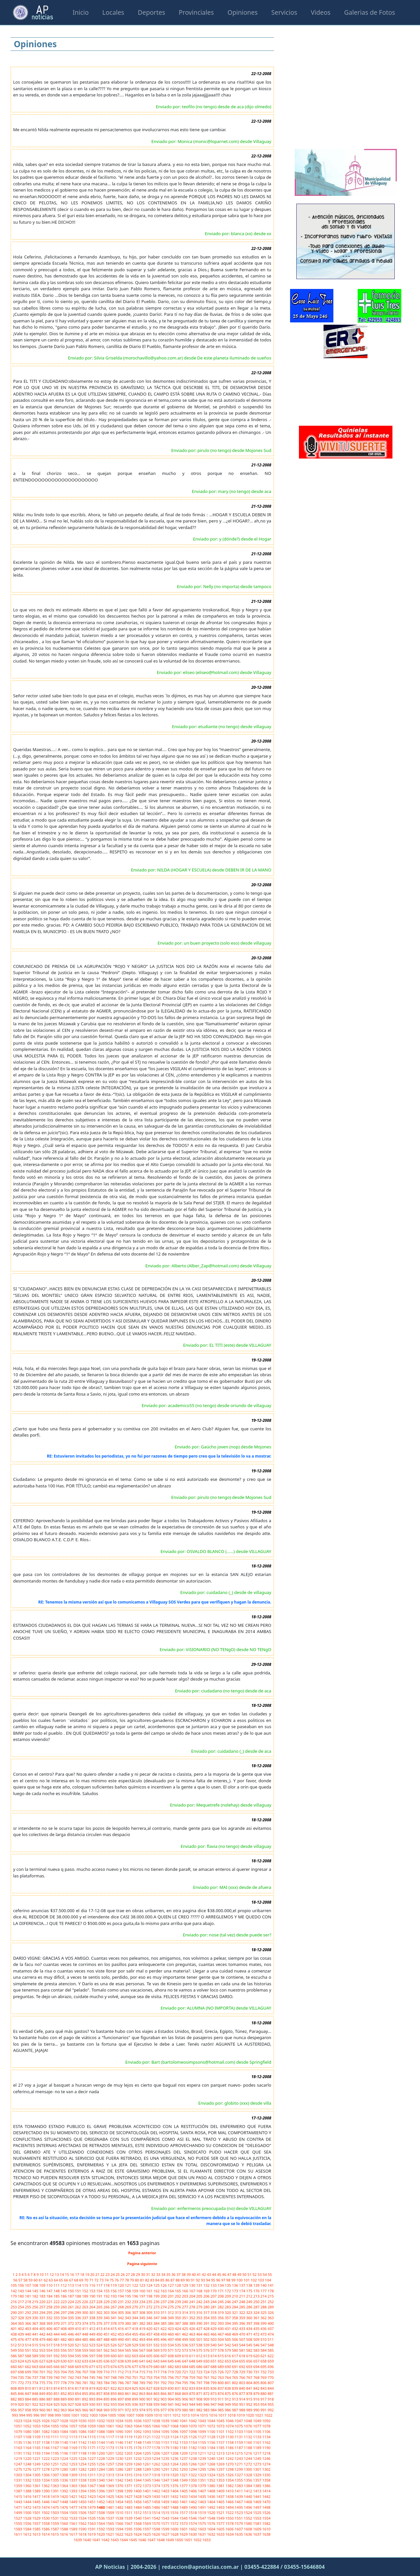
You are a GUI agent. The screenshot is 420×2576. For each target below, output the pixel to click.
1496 (248, 2507)
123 (142, 2285)
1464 (211, 2501)
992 (270, 2409)
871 (199, 2393)
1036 (138, 2420)
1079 (18, 2431)
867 (171, 2393)
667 (64, 2366)
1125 (184, 2436)
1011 (167, 2415)
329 (28, 2317)
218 (28, 2301)
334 (64, 2317)
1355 (239, 2480)
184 (49, 2296)
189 (85, 2296)
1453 (110, 2501)
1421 (73, 2496)
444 (57, 2334)
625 (28, 2361)
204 (192, 2296)
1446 (46, 2501)
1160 (248, 2442)
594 (71, 2355)
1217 (257, 2453)
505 (228, 2339)
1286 (119, 2469)
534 (171, 2344)
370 (57, 2323)
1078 (266, 2425)
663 (35, 2366)
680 (156, 2366)
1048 (248, 2420)
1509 (110, 2512)
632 (78, 2361)
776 (49, 2382)
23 (107, 2274)
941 (171, 2404)
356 (221, 2317)
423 (171, 2328)
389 (192, 2323)
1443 (18, 2501)
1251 (55, 2464)
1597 (147, 2528)
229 (107, 2301)
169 (207, 2290)
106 (21, 2285)
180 (21, 2296)
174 (242, 2290)
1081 (36, 2431)
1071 (202, 2425)
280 (207, 2306)
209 (228, 2296)
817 (78, 2388)
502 (207, 2339)
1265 (184, 2464)
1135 (18, 2442)
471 (249, 2334)
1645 (133, 2539)
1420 (64, 2496)
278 (192, 2306)
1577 (220, 2523)
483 (71, 2339)
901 (150, 2399)
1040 (174, 2420)
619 (249, 2355)
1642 (106, 2539)
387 (178, 2323)
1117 (110, 2436)
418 (135, 2328)
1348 (174, 2480)
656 (249, 2361)
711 (114, 2371)
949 (228, 2404)
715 (142, 2371)
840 (242, 2388)
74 (107, 2280)
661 (21, 2366)
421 (156, 2328)
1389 (36, 2490)
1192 (27, 2453)
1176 (138, 2447)
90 (188, 2280)
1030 (83, 2420)
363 (270, 2317)
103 (261, 2280)
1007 (131, 2415)
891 (78, 2399)
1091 (129, 2431)
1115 (92, 2436)
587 (21, 2355)
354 (207, 2317)
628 (49, 2361)
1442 (266, 2496)
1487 (165, 2507)
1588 (64, 2528)
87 (172, 2280)
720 (178, 2371)
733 (270, 2371)
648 (192, 2361)
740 (57, 2377)
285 (242, 2306)
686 (199, 2366)
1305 (36, 2474)
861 (128, 2393)
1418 (46, 2496)
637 (114, 2361)
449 (92, 2334)
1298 (230, 2469)
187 (71, 2296)
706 (78, 2371)
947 (214, 2404)
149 (64, 2290)
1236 (174, 2458)
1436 (211, 2496)
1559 (55, 2523)
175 (249, 2290)
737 (35, 2377)
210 (235, 2296)
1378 (193, 2485)
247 (235, 2301)
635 (99, 2361)
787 (128, 2382)
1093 (147, 2431)
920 (21, 2404)
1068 (174, 2425)
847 (28, 2393)
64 (56, 2280)
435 (257, 2328)
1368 (101, 2485)
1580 (248, 2523)
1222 (46, 2458)
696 (270, 2366)
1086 (83, 2431)
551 (28, 2350)
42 (204, 2274)
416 (121, 2328)
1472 (27, 2507)
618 (242, 2355)
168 (199, 2290)
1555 (18, 2523)
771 (14, 2382)
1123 (165, 2436)
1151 (165, 2442)
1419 (55, 2496)
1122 (156, 2436)
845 (14, 2393)
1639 (78, 2539)
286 (249, 2306)
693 (249, 2366)
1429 (147, 2496)
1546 (193, 2518)
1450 (83, 2501)
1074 (230, 2425)
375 (92, 2323)
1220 (27, 2458)
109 (42, 2285)
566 (135, 2350)
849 (42, 2393)
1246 (266, 2458)
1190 (266, 2447)
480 (49, 2339)
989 (249, 2409)
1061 (110, 2425)
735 (21, 2377)
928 (78, 2404)
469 (235, 2334)
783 (99, 2382)
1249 (36, 2464)
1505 (73, 2512)
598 (99, 2355)
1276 (27, 2469)
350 (178, 2317)
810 (28, 2388)
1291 (165, 2469)
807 (270, 2382)
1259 (129, 2464)
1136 (27, 2442)
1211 (202, 2453)
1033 (110, 2420)
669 (78, 2366)
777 (57, 2382)
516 (42, 2344)
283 (228, 2306)
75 (112, 2280)
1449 (73, 2501)
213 (257, 2296)
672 (99, 2366)
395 (235, 2323)
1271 (239, 2464)
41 (199, 2274)
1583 (18, 2528)
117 (99, 2285)
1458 (156, 2501)
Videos (320, 12)
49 (239, 2274)
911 (221, 2399)
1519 (202, 2512)
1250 (46, 2464)
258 (49, 2306)
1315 (129, 2474)
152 (85, 2290)
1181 (184, 2447)
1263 (165, 2464)
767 (249, 2377)
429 (214, 2328)
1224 (64, 2458)
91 (193, 2280)
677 (135, 2366)
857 (99, 2393)
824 (128, 2388)
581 (242, 2350)
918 (270, 2399)
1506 (83, 2512)
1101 (220, 2431)
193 (114, 2296)
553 (42, 2350)
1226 (83, 2458)
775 (42, 2382)
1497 (257, 2507)
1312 (101, 2474)
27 (128, 2274)
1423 (92, 2496)
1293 (184, 2469)
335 (71, 2317)
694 (257, 2366)
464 (199, 2334)
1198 (83, 2453)
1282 (83, 2469)
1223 (55, 2458)
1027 (55, 2420)
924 (49, 2404)
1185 (220, 2447)
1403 (165, 2490)
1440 (248, 2496)
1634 (230, 2534)
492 (135, 2339)
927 (71, 2404)
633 (85, 2361)
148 (57, 2290)
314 (185, 2312)
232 (128, 2301)
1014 (195, 2415)
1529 (36, 2518)
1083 (55, 2431)
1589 (73, 2528)
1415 (18, 2496)
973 (135, 2409)
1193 (36, 2453)
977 (164, 2409)
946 (207, 2404)
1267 (202, 2464)
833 (192, 2388)
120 (121, 2285)
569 (156, 2350)
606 (156, 2355)
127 (171, 2285)
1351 (202, 2480)
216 (14, 2301)
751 (135, 2377)
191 (99, 2296)
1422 (83, 2496)
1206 (156, 2453)
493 (142, 2339)
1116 (101, 2436)
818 (85, 2388)
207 (214, 2296)
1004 (103, 2415)
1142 (83, 2442)
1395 (92, 2490)
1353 (220, 2480)
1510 (119, 2512)
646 (178, 2361)
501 (199, 2339)
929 (85, 2404)
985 (221, 2409)
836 (214, 2388)
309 (150, 2312)
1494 (230, 2507)
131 (199, 2285)
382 (142, 2323)
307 (135, 2312)
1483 (129, 2507)
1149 (147, 2442)
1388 (27, 2490)
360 (249, 2317)
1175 (129, 2447)
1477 (73, 2507)
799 (214, 2382)
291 (21, 2312)
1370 (119, 2485)
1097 (184, 2431)
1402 (156, 2490)
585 (270, 2350)
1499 (18, 2512)
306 (128, 2312)
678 (142, 2366)
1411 (239, 2490)
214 (264, 2296)
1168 (64, 2447)
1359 (18, 2485)
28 (133, 2274)
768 (257, 2377)
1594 (119, 2528)
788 (135, 2382)
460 (171, 2334)
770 (270, 2377)
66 (66, 2280)
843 (264, 2388)
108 (35, 2285)
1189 (257, 2447)
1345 (147, 2480)
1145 (110, 2442)
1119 (129, 2436)
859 (114, 2393)
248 (242, 2301)
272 (150, 2306)
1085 (73, 2431)
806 (264, 2382)
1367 (92, 2485)
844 (270, 2388)
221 (49, 2301)
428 (207, 2328)
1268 (211, 2464)
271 (142, 2306)
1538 (119, 2518)
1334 (46, 2480)
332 (49, 2317)
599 (107, 2355)
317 (207, 2312)
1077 (257, 2425)
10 (42, 2274)
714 (135, 2371)
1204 (138, 2453)
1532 (64, 2518)
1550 (230, 2518)
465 (207, 2334)
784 (107, 2382)
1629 (184, 2534)
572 (178, 2350)
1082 (46, 2431)
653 (228, 2361)
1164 (27, 2447)
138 (249, 2285)
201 (171, 2296)
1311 (92, 2474)
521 (78, 2344)
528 (128, 2344)
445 (64, 2334)
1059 (92, 2425)
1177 (147, 2447)
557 (71, 2350)
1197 (73, 2453)
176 (257, 2290)
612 (199, 2355)
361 (257, 2317)
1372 (138, 2485)
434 (249, 2328)
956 (14, 2409)
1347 (165, 2480)
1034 (119, 2420)
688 (214, 2366)
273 (156, 2306)
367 (35, 2323)
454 (128, 2334)
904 (171, 2399)
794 (178, 2382)
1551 (239, 2518)
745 (92, 2377)
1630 (193, 2534)
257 (42, 2306)
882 (14, 2399)
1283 (92, 2469)
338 (92, 2317)
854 (78, 2393)
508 (249, 2339)
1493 (220, 2507)
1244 (248, 2458)
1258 (119, 2464)
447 (78, 2334)
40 (194, 2274)
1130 (230, 2436)
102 (254, 2280)
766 (242, 2377)
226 (85, 2301)
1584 (27, 2528)
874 (221, 2393)
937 (142, 2404)
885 (35, 2399)
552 (35, 2350)
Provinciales (196, 12)
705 (71, 2371)
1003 (94, 2415)
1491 (202, 2507)
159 (135, 2290)
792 (164, 2382)
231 (121, 2301)
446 (71, 2334)
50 (244, 2274)
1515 (165, 2512)
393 (221, 2323)
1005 (112, 2415)
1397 (110, 2490)
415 (114, 2328)
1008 (140, 2415)
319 (221, 2312)
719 (171, 2371)
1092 (138, 2431)
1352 (211, 2480)
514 (28, 2344)
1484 (138, 2507)
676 (128, 2366)
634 (92, 2361)
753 (150, 2377)
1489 (184, 2507)
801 (228, 2382)
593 (64, 2355)
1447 (55, 2501)
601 (121, 2355)
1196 (64, 2453)
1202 (119, 2453)
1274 (266, 2464)
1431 (165, 2496)
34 (163, 2274)
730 (249, 2371)
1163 (18, 2447)
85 (162, 2280)
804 (249, 2382)
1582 (266, 2523)
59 (31, 2280)
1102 (230, 2431)
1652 (197, 2539)
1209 (184, 2453)
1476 (64, 2507)
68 (76, 2280)
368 (42, 2323)
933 (114, 2404)
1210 (193, 2453)
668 (71, 2366)
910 (214, 2399)
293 (35, 2312)
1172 (101, 2447)
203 (185, 2296)
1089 (110, 2431)
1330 (266, 2474)
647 (185, 2361)
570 (164, 2350)
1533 (73, 2518)
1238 (193, 2458)
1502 (46, 2512)
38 (183, 2274)
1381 (220, 2485)
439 (21, 2334)
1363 (55, 2485)
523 (92, 2344)
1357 (257, 2480)
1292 (174, 2469)
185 (57, 2296)
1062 (119, 2425)
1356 (248, 2480)
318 (214, 2312)
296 (57, 2312)
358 (235, 2317)
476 (21, 2339)
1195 (55, 2453)
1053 (36, 2425)
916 (257, 2399)
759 (192, 2377)
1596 (138, 2528)
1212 (211, 2453)
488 (107, 2339)
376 (99, 2323)
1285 (110, 2469)
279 (199, 2306)
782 (92, 2382)
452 (114, 2334)
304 (114, 2312)
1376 (174, 2485)
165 (178, 2290)
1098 (193, 2431)
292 (28, 2312)
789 (142, 2382)
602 (128, 2355)
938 (150, 2404)
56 (15, 2280)
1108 (27, 2436)
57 (20, 2280)
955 (270, 2404)
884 (28, 2399)
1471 (18, 2507)
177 (264, 2290)
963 (64, 2409)
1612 (27, 2534)
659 (270, 2361)
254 (21, 2306)
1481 (110, 2507)
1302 (266, 2469)
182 (35, 2296)
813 (49, 2388)
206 (207, 2296)
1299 (239, 2469)
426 (192, 2328)
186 (64, 2296)
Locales (113, 12)
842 (257, 2388)
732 (264, 2371)
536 (185, 2344)
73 (101, 2280)
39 (189, 2274)
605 (150, 2355)
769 (264, 2377)
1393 (73, 2490)
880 (264, 2393)
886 (42, 2399)
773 (28, 2382)
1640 (87, 2539)
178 (270, 2290)
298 (71, 2312)
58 (25, 2280)
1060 (101, 2425)
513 (21, 2344)
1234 (156, 2458)
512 (14, 2344)
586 (14, 2355)
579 (228, 2350)
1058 (83, 2425)
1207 (165, 2453)
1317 (147, 2474)
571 (171, 2350)
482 (64, 2339)
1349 (184, 2480)
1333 (36, 2480)
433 (242, 2328)
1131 (239, 2436)
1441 (257, 2496)
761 (207, 2377)
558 (78, 2350)
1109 (36, 2436)
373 (78, 2323)
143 (21, 2290)
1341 (110, 2480)
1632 (211, 2534)
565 (128, 2350)
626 (35, 2361)
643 (156, 2361)
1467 (239, 2501)
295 (49, 2312)
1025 (36, 2420)
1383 (239, 2485)
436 (264, 2328)
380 (128, 2323)
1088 (101, 2431)
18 (82, 2274)
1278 (46, 2469)
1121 (147, 2436)
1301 (257, 2469)
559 (85, 2350)
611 (192, 2355)
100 (239, 2280)
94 (208, 2280)
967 (92, 2409)
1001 (75, 2415)
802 (235, 2382)
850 (49, 2393)
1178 (156, 2447)
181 (28, 2296)
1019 (241, 2415)
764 (228, 2377)
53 (260, 2274)
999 (58, 2415)
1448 (64, 2501)
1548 (211, 2518)
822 (114, 2388)
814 (57, 2388)
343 (128, 2317)
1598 (156, 2528)
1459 (165, 2501)
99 (233, 2280)
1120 (138, 2436)
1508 (101, 2512)
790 (150, 2382)
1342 (119, 2480)
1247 (18, 2464)
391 (207, 2323)
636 (107, 2361)
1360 (27, 2485)
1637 (257, 2534)
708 (92, 2371)
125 (156, 2285)
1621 (110, 2534)
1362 (46, 2485)
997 (44, 2415)
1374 (156, 2485)
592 (57, 2355)
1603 (202, 2528)
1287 (129, 2469)
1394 (83, 2490)
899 (135, 2399)
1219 (18, 2458)
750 (128, 2377)
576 (207, 2350)
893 (92, 2399)
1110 (46, 2436)
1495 (239, 2507)
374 (85, 2323)
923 (42, 2404)
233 (135, 2301)
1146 (119, 2442)
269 (128, 2306)
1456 (138, 2501)
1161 (257, 2442)
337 (85, 2317)
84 (157, 2280)
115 (85, 2285)
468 (228, 2334)
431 (228, 2328)
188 (78, 2296)
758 (185, 2377)
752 (142, 2377)
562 (107, 2350)
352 (192, 2317)
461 (178, 2334)
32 (153, 2274)
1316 (138, 2474)
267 (114, 2306)
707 (85, 2371)
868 (178, 2393)
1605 (220, 2528)
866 (164, 2393)
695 (264, 2366)
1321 (184, 2474)
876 (235, 2393)
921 (28, 2404)
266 (107, 2306)
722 (192, 2371)
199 (156, 2296)
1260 (138, 2464)
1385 (257, 2485)
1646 (142, 2539)
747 (107, 2377)
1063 (129, 2425)
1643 (115, 2539)
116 (92, 2285)
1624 (138, 2534)
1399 (129, 2490)
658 (264, 2361)
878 (249, 2393)
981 (192, 2409)
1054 (46, 2425)
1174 (119, 2447)
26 (123, 2274)
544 (242, 2344)
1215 (239, 2453)
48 (234, 2274)
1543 (165, 2518)
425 (185, 2328)
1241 (220, 2458)
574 (192, 2350)
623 (14, 2361)
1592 (101, 2528)
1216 (248, 2453)
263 (85, 2306)
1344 (138, 2480)
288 (264, 2306)
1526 (266, 2512)
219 (35, 2301)
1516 (174, 2512)
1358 (266, 2480)
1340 (101, 2480)
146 (42, 2290)
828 (156, 2388)
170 (214, 2290)
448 (85, 2334)
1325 (220, 2474)
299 (78, 2312)
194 (121, 2296)
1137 (36, 2442)
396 (242, 2323)
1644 (124, 2539)
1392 (64, 2490)
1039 (165, 2420)
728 (235, 2371)
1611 (18, 2534)
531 (150, 2344)
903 (164, 2399)
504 (221, 2339)
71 (91, 2280)
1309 (73, 2474)
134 (221, 2285)
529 (135, 2344)
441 (35, 2334)
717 (156, 2371)
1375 (165, 2485)
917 (264, 2399)
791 (156, 2382)
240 (185, 2301)
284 (235, 2306)
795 (185, 2382)
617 (235, 2355)
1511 (129, 2512)
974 (142, 2409)
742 (71, 2377)
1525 (257, 2512)
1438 (230, 2496)
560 (92, 2350)
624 (21, 2361)
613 (207, 2355)
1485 (147, 2507)
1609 (257, 2528)
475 (14, 2339)
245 (221, 2301)
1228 (101, 2458)
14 (62, 2274)
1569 (147, 2523)
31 (148, 2274)
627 (42, 2361)
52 (255, 2274)
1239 (202, 2458)
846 (21, 2393)
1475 (55, 2507)
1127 (202, 2436)
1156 (211, 2442)
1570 (156, 2523)
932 (107, 2404)
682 (171, 2366)
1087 (92, 2431)
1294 (193, 2469)
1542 (156, 2518)
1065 (147, 2425)
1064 (138, 2425)
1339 (92, 2480)
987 (235, 2409)
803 (242, 2382)
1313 (110, 2474)
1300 (248, 2469)
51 (249, 2274)
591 (49, 2355)
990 (257, 2409)
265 (99, 2306)
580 (235, 2350)
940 (164, 2404)
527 (121, 2344)
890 (71, 2399)
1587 (55, 2528)
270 (135, 2306)
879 (257, 2393)
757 (178, 2377)
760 (199, 2377)
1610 (266, 2528)
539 (207, 2344)
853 (71, 2393)
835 (207, 2388)
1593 (110, 2528)
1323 (202, 2474)
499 (185, 2339)
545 (249, 2344)
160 (142, 2290)
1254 (83, 2464)
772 (21, 2382)
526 (114, 2344)
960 (42, 2409)
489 (114, 2339)
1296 (211, 2469)
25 (118, 2274)
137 (242, 2285)
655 (242, 2361)
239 (178, 2301)
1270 (230, 2464)
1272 (248, 2464)
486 (92, 2339)
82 (147, 2280)
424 (178, 2328)
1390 (46, 2490)
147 (49, 2290)
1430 (156, 2496)
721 (185, 2371)
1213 (220, 2453)
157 (121, 2290)
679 (150, 2366)
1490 (193, 2507)
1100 (211, 2431)
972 (128, 2409)
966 (85, 2409)
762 (214, 2377)
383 (150, 2323)
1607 (239, 2528)
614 (214, 2355)
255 (28, 2306)
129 (185, 2285)
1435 (202, 2496)
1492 (211, 2507)
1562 (83, 2523)
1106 (266, 2431)
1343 (129, 2480)
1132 (248, 2436)
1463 (202, 2501)
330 (35, 2317)
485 (85, 2339)
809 (21, 2388)
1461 (184, 2501)
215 (270, 2296)
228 (99, 2301)
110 (49, 2285)
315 (192, 2312)
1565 (110, 2523)
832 (185, 2388)
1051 (18, 2425)
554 (49, 2350)
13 (57, 2274)
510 (264, 2339)
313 (178, 2312)
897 (121, 2399)
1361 (36, 2485)
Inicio (81, 12)
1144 (101, 2442)
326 (270, 2312)
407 (57, 2328)
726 (221, 2371)
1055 (55, 2425)
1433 (184, 2496)
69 (81, 2280)
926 (64, 2404)
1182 (193, 2447)
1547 (202, 2518)
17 (77, 2274)
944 (192, 2404)
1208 (174, 2453)
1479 (92, 2507)
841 (249, 2388)
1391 (55, 2490)
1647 (152, 2539)
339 (99, 2317)
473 (264, 2334)
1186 (230, 2447)
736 (28, 2377)
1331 (18, 2480)
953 (257, 2404)
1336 (64, 2480)
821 (107, 2388)
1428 (138, 2496)
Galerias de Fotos (369, 12)
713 (128, 2371)
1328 (248, 2474)
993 (15, 2415)
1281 (73, 2469)
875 (228, 2393)
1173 (110, 2447)
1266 (193, 2464)
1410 (230, 2490)
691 (235, 2366)
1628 (174, 2534)
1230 (119, 2458)
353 (199, 2317)
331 (42, 2317)
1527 (18, 2518)
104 (268, 2280)
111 (57, 2285)
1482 (119, 2507)
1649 (170, 2539)
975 (150, 2409)
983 (207, 2409)
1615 (55, 2534)
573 (185, 2350)
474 (270, 2334)
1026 (46, 2420)
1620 (101, 2534)
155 (107, 2290)
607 (164, 2355)
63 (51, 2280)
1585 (36, 2528)
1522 (230, 2512)
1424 (101, 2496)
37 (179, 2274)
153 (92, 2290)
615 (221, 2355)
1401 (147, 2490)
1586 (46, 2528)
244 (214, 2301)
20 (92, 2274)
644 (164, 2361)
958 (28, 2409)
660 (14, 2366)
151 (78, 2290)
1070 (193, 2425)
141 (270, 2285)
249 (249, 2301)
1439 (239, 2496)
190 (92, 2296)
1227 (92, 2458)
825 (135, 2388)
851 (57, 2393)
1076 (248, 2425)
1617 (73, 2534)
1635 (239, 2534)
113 (71, 2285)
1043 (202, 2420)
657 (257, 2361)
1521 (220, 2512)
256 (35, 2306)
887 (49, 2399)
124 (150, 2285)
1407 (202, 2490)
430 (221, 2328)
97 (223, 2280)
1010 (158, 2415)
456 (142, 2334)
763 (221, 2377)
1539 (129, 2518)
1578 (230, 2523)
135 (228, 2285)
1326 (230, 2474)
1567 (129, 2523)
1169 (73, 2447)
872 (207, 2393)
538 (199, 2344)
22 (102, 2274)
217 (21, 2301)
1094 (156, 2431)
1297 (220, 2469)
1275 (18, 2469)
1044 (211, 2420)
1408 (211, 2490)
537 (192, 2344)
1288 (138, 2469)
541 (221, 2344)
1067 (165, 2425)
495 (156, 2339)
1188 (248, 2447)
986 (228, 2409)
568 (150, 2350)
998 (51, 2415)
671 (92, 2366)
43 (209, 2274)
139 (257, 2285)
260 (64, 2306)
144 (28, 2290)
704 (64, 2371)
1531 (55, 2518)
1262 (156, 2464)
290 (14, 2312)
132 (207, 2285)
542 (228, 2344)
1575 (202, 2523)
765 (235, 2377)
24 (113, 2274)
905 (178, 2399)
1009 (149, 2415)
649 (199, 2361)
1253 (73, 2464)
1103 (239, 2431)
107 (28, 2285)
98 (228, 2280)
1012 (176, 2415)
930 (92, 2404)
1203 (129, 2453)
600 (114, 2355)
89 (182, 2280)
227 (92, 2301)
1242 (230, 2458)
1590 (83, 2528)
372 (71, 2323)
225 (78, 2301)
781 (85, 2382)
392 (214, 2323)
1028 (64, 2420)
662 (28, 2366)
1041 (184, 2420)
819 (92, 2388)
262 (78, 2306)
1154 (193, 2442)
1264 (174, 2464)
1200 (101, 2453)
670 (85, 2366)
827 (150, 2388)
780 (78, 2382)
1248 (27, 2464)
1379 (202, 2485)
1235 (165, 2458)
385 (164, 2323)
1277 (36, 2469)
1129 (220, 2436)
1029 (73, 2420)
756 (171, 2377)
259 (57, 2306)
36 (173, 2274)
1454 (119, 2501)
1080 (27, 2431)
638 (121, 2361)
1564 (101, 2523)
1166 (46, 2447)
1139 (55, 2442)
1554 (266, 2518)
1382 (230, 2485)
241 (192, 2301)
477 (28, 2339)
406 (49, 2328)
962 (57, 2409)
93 (203, 2280)
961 (49, 2409)
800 (221, 2382)
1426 (119, 2496)
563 (114, 2350)
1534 (83, 2518)
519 (64, 2344)
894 (99, 2399)
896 (114, 2399)
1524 (248, 2512)
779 (71, 2382)
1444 (27, 2501)
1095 (165, 2431)
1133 (257, 2436)
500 (192, 2339)
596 (85, 2355)
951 (242, 2404)
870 (192, 2393)
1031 (92, 2420)
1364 (64, 2485)
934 (121, 2404)
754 (156, 2377)
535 (178, 2344)
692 (242, 2366)
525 (107, 2344)
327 (14, 2317)
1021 (259, 2415)
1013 (186, 2415)
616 (228, 2355)
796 (192, 2382)
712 (121, 2371)
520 (71, 2344)
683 (178, 2366)
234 (142, 2301)
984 (214, 2409)
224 (71, 2301)
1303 (18, 2474)
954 (264, 2404)
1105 (257, 2431)
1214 (230, 2453)
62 (46, 2280)
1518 (193, 2512)
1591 (92, 2528)
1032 (101, 2420)
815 (64, 2388)
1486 (156, 2507)
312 (171, 2312)
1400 (138, 2490)
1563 (92, 2523)
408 (64, 2328)
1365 (73, 2485)
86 (167, 2280)
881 (270, 2393)
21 (97, 2274)
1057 (73, 2425)
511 (270, 2339)
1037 (147, 2420)
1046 (230, 2420)
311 (164, 2312)
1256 (101, 2464)
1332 (27, 2480)
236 (156, 2301)
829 (164, 2388)
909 (207, 2399)
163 (164, 2290)
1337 (73, 2480)
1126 (193, 2436)
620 (257, 2355)
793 (171, 2382)
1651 (188, 2539)
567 (142, 2350)
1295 (202, 2469)
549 (14, 2350)
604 (142, 2355)
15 (67, 2274)
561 (99, 2350)
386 (171, 2323)
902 (156, 2399)
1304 (27, 2474)
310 (156, 2312)
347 (156, 2317)
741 (64, 2377)
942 (178, 2404)
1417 (36, 2496)
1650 (179, 2539)
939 (156, 2404)
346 (150, 2317)
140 (264, 2285)
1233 (147, 2458)
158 (128, 2290)
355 (214, 2317)
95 (213, 2280)
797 (199, 2382)
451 (107, 2334)
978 (171, 2409)
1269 (220, 2464)
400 (270, 2323)
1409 (220, 2490)
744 (85, 2377)
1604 (211, 2528)
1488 (174, 2507)
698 (21, 2371)
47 (229, 2274)
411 (85, 2328)
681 (164, 2366)
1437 (220, 2496)
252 (270, 2301)
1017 (222, 2415)
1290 (156, 2469)
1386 (266, 2485)
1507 (92, 2512)
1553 (257, 2518)
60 (35, 2280)
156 (114, 2290)
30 (143, 2274)
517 (49, 2344)
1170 (83, 2447)
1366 (83, 2485)
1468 (248, 2501)
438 (14, 2334)
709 (99, 2371)
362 (264, 2317)
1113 (73, 2436)
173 (235, 2290)
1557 (36, 2523)
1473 (36, 2507)
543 (235, 2344)
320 (228, 2312)
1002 (85, 2415)
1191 (18, 2453)
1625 (147, 2534)
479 (42, 2339)
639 (128, 2361)
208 (221, 2296)
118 (107, 2285)
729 (242, 2371)
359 (242, 2317)
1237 (184, 2458)
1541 (147, 2518)
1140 (64, 2442)
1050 (266, 2420)
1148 (138, 2442)
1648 (161, 2539)
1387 (18, 2490)
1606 (230, 2528)
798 (207, 2382)
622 (270, 2355)
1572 (174, 2523)
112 (64, 2285)
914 (242, 2399)
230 (114, 2301)
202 (178, 2296)
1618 (83, 2534)
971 (121, 2409)
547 (264, 2344)
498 (178, 2339)
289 (270, 2306)
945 (199, 2404)
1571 (165, 2523)
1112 (64, 2436)
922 (35, 2404)
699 (28, 2371)
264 (92, 2306)
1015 (204, 2415)
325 (264, 2312)
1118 (119, 2436)
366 (28, 2323)
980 (185, 2409)
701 (42, 2371)
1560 (64, 2523)
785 (114, 2382)
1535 (92, 2518)
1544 (174, 2518)
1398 (119, 2490)
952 (249, 2404)
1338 (83, 2480)
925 (57, 2404)
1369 (110, 2485)
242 (199, 2301)
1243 (239, 2458)
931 (99, 2404)
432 (235, 2328)
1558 (46, 2523)
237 (164, 2301)
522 (85, 2344)
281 (214, 2306)
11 (47, 2274)
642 (150, 2361)
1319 (165, 2474)
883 (21, 2399)
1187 (239, 2447)
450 (99, 2334)
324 (257, 2312)
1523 (239, 2512)
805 (257, 2382)
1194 (46, 2453)
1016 (213, 2415)
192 (107, 2296)
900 (142, 2399)
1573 (184, 2523)
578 (221, 2350)
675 (121, 2366)
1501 (36, 2512)
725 (214, 2371)
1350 (193, 2480)
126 (164, 2285)
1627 (165, 2534)
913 (235, 2399)
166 (185, 2290)
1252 (64, 2464)
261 (71, 2306)
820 (99, 2388)
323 (249, 2312)
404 (35, 2328)
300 (85, 2312)
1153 (184, 2442)
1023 (18, 2420)
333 (57, 2317)
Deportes (151, 12)
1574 (193, 2523)
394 (228, 2323)
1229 (110, 2458)
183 (42, 2296)
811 (35, 2388)
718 (164, 2371)
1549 (220, 2518)
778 (64, 2382)
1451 (92, 2501)
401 (14, 2328)
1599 (165, 2528)
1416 (27, 2496)
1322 (193, 2474)
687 (207, 2366)
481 (57, 2339)
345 (142, 2317)
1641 (96, 2539)
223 (64, 2301)
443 (49, 2334)
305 (121, 2312)
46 (224, 2274)
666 (57, 2366)
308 (142, 2312)
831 (178, 2388)
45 (219, 2274)
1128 (211, 2436)
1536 (101, 2518)
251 (264, 2301)
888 (57, 2399)
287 (257, 2306)
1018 (232, 2415)
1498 (266, 2507)
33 (158, 2274)
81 (142, 2280)
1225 (73, 2458)
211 (242, 2296)
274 (164, 2306)
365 (21, 2323)
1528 (27, 2518)
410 (78, 2328)
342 (121, 2317)
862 (135, 2393)
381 (135, 2323)
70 (86, 2280)
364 (14, 2323)
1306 (46, 2474)
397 (249, 2323)
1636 (248, 2534)
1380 (211, 2485)
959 (35, 2409)
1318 (156, 2474)
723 (199, 2371)
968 (99, 2409)
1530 (46, 2518)
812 (42, 2388)
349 (171, 2317)
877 (242, 2393)
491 (128, 2339)
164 (171, 2290)
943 (185, 2404)
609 (178, 2355)
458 (156, 2334)
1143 (92, 2442)
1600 (174, 2528)
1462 (193, 2501)
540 (214, 2344)
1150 (156, 2442)
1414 (266, 2490)
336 (78, 2317)
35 (168, 2274)
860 (121, 2393)
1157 (220, 2442)
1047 (239, 2420)
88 (178, 2280)
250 (257, 2301)
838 (228, 2388)
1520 (211, 2512)
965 (78, 2409)
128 (178, 2285)
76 (117, 2280)
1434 (193, 2496)
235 (150, 2301)
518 (57, 2344)
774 (35, 2382)
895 (107, 2399)
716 (150, 2371)
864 (150, 2393)
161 (150, 2290)
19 (87, 2274)
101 (247, 2280)
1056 (64, 2425)
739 (49, 2377)
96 (218, 2280)
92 (198, 2280)
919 (14, 2404)
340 (107, 2317)
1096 (174, 2431)
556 (64, 2350)
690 (228, 2366)
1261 (147, 2464)
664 (42, 2366)
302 (99, 2312)
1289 (147, 2469)
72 (96, 2280)
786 (121, 2382)
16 (72, 2274)
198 (150, 2296)
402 (21, 2328)
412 (92, 2328)
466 (214, 2334)
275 (171, 2306)
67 (71, 2280)
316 (199, 2312)
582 (249, 2350)
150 (71, 2290)
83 (152, 2280)
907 (192, 2399)
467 (221, 2334)
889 (64, 2399)
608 (171, 2355)
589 (35, 2355)
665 (49, 2366)
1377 (184, 2485)
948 (221, 2404)
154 (99, 2290)
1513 (147, 2512)
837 (221, 2388)
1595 (129, 2528)
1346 (156, 2480)
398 (257, 2323)
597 (92, 2355)
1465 (220, 2501)
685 (192, 2366)
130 (192, 2285)
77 (122, 2280)
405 (42, 2328)
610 (185, 2355)
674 (114, 2366)
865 (156, 2393)
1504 (64, 2512)
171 (221, 2290)
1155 (202, 2442)
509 (257, 2339)
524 (99, 2344)
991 (264, 2409)
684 (185, 2366)
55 (270, 2274)
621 (264, 2355)
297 (64, 2312)
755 (164, 2377)
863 (142, 2393)
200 (164, 2296)
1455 (129, 2501)
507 (242, 2339)
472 (257, 2334)
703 (57, 2371)
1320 (174, 2474)
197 (142, 2296)
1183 (202, 2447)
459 (164, 2334)
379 (121, 2323)
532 (156, 2344)
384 (156, 2323)
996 (37, 2415)
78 (127, 2280)
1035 (129, 2420)
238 (171, 2301)
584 (264, 2350)
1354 (230, 2480)
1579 (239, 2523)
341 (114, 2317)
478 (35, 2339)
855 (85, 2393)
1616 (64, 2534)
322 (242, 2312)
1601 (184, 2528)
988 (242, 2409)
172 (228, 2290)
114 (78, 2285)
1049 (257, 2420)
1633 (220, 2534)
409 (71, 2328)
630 (64, 2361)
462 (185, 2334)
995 (29, 2415)
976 (156, 2409)
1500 (27, 2512)
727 (228, 2371)
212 (249, 2296)
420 (150, 2328)
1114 (83, 2436)
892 (85, 2399)
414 (107, 2328)
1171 (92, 2447)
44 (214, 2274)
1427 (129, 2496)
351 (185, 2317)
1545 (184, 2518)
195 (128, 2296)
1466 (230, 2501)
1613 (36, 2534)
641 (142, 2361)
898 (128, 2399)
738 (42, 2377)
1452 (101, 2501)
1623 (129, 2534)
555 (57, 2350)
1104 (248, 2431)
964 (71, 2409)
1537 (110, 2518)
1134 (266, 2436)
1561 (73, 2523)
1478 (83, 2507)
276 (178, 2306)
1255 (92, 2464)
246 (228, 2301)
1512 (138, 2512)
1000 (66, 2415)
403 (28, 2328)
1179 (165, 2447)
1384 (248, 2485)
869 (185, 2393)
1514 (156, 2512)
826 (142, 2388)
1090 (119, 2431)
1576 (211, 2523)
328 (21, 2317)
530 (142, 2344)
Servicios (284, 12)
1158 (230, 2442)
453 (121, 2334)
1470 (266, 2501)
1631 (202, 2534)
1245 (257, 2458)
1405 (184, 2490)
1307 (55, 2474)
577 (214, 2350)
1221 (36, 2458)
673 (107, 2366)
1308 (64, 2474)
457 (150, 2334)
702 (49, 2371)
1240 (211, 2458)
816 (71, 2388)
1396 (101, 2490)
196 (135, 2296)
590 (42, 2355)
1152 (174, 2442)
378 (114, 2323)
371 (64, 2323)
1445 (36, 2501)
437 (270, 2328)
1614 (46, 2534)
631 (71, 2361)
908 (199, 2399)
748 (114, 2377)
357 (228, 2317)
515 (35, 2344)
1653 (206, 2539)
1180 (174, 2447)
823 (121, 2388)
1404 (174, 2490)
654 (235, 2361)
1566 (119, 2523)
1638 (266, 2534)
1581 (257, 2523)
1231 (129, 2458)
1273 (257, 2464)
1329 (257, 2474)
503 (214, 2339)
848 (35, 2393)
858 (107, 2393)
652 (221, 2361)
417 (128, 2328)
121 (128, 2285)
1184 (211, 2447)
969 (107, 2409)
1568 (138, 2523)
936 (135, 2404)
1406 (193, 2490)
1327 (239, 2474)
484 (78, 2339)
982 (199, 2409)
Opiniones (242, 12)
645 (171, 2361)
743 (78, 2377)
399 (264, 2323)
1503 (55, 2512)
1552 (248, 2518)
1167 (55, 2447)
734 (14, 2377)
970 (114, 2409)
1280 (64, 2469)
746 (99, 2377)
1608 (248, 2528)
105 (14, 2285)
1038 (156, 2420)
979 (178, 2409)
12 (52, 2274)
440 (28, 2334)
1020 (250, 2415)
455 (135, 2334)
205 (199, 2296)
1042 (193, 2420)
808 (14, 2388)
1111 (55, 2436)
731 (257, 2371)
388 (185, 2323)
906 (185, 2399)
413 (99, 2328)
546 (257, 2344)
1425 (110, 2496)
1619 (92, 2534)
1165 (36, 2447)
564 (121, 2350)
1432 (174, 2496)
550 (21, 2350)
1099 (202, 2431)
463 (192, 2334)
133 (214, 2285)
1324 (211, 2474)
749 (121, 2377)
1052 (27, 2425)
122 (135, 2285)
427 (199, 2328)
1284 (101, 2469)
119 (114, 2285)
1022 (268, 2415)
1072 (211, 2425)
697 (14, 2371)
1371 (129, 2485)
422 (164, 2328)
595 (78, 2355)
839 (235, 2388)
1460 (174, 2501)
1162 (266, 2442)
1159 (239, 2442)
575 (199, 2350)
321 (235, 2312)
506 (235, 2339)
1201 (110, 2453)
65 (61, 2280)
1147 (129, 2442)
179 (14, 2296)
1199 (92, 2453)
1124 (174, 2436)
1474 (46, 2507)
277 (185, 2306)
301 (92, 2312)
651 (214, 2361)
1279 (55, 2469)
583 (257, 2350)
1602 (193, 2528)
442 (42, 2334)
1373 (147, 2485)
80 (137, 2280)
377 (107, 2323)
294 (42, 2312)
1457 (147, 2501)
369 (49, 2323)
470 (242, 2334)
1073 (220, 2425)
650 (207, 2361)
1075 (239, 2425)
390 (199, 2323)
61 (41, 2280)
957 (21, 2409)
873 (214, 2393)
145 (35, 2290)
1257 (110, 2464)
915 (249, 2399)
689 (221, 2366)
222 (57, 2301)
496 (164, 2339)
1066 (156, 2425)
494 (150, 2339)
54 (264, 2274)
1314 (119, 2474)
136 (235, 2285)
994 (22, 2415)
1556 (27, 2523)
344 (135, 2317)
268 (121, 2306)
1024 (27, 2420)
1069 (184, 2425)
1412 (248, 2490)
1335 (55, 2480)
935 (128, 2404)
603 (135, 2355)
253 (14, 2306)
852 (64, 2393)
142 (14, 2290)
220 (42, 2301)
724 (207, 2371)
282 (221, 2306)
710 (107, 2371)
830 (171, 2388)
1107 (18, 2436)
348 (164, 2317)
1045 (220, 2420)
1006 (121, 2415)
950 (235, 2404)
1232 (138, 2458)
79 (132, 2280)
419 (142, 2328)
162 (156, 2290)
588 (28, 2355)
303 (107, 2312)
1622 (119, 2534)
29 (138, 2274)
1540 (138, 2518)
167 (192, 2290)
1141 (73, 2442)
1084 (64, 2431)
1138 (46, 2442)
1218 (266, 2453)
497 (171, 2339)
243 (207, 2301)
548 (270, 2344)
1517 (184, 2512)
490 (121, 2339)
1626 (156, 2534)
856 (92, 2393)
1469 (257, 2501)
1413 (257, 2490)
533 (164, 2344)
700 (35, 2371)
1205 (147, 2453)
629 (57, 2361)
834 (199, 2388)
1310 (83, 2474)
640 (135, 2361)
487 (99, 2339)
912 (228, 2399)
